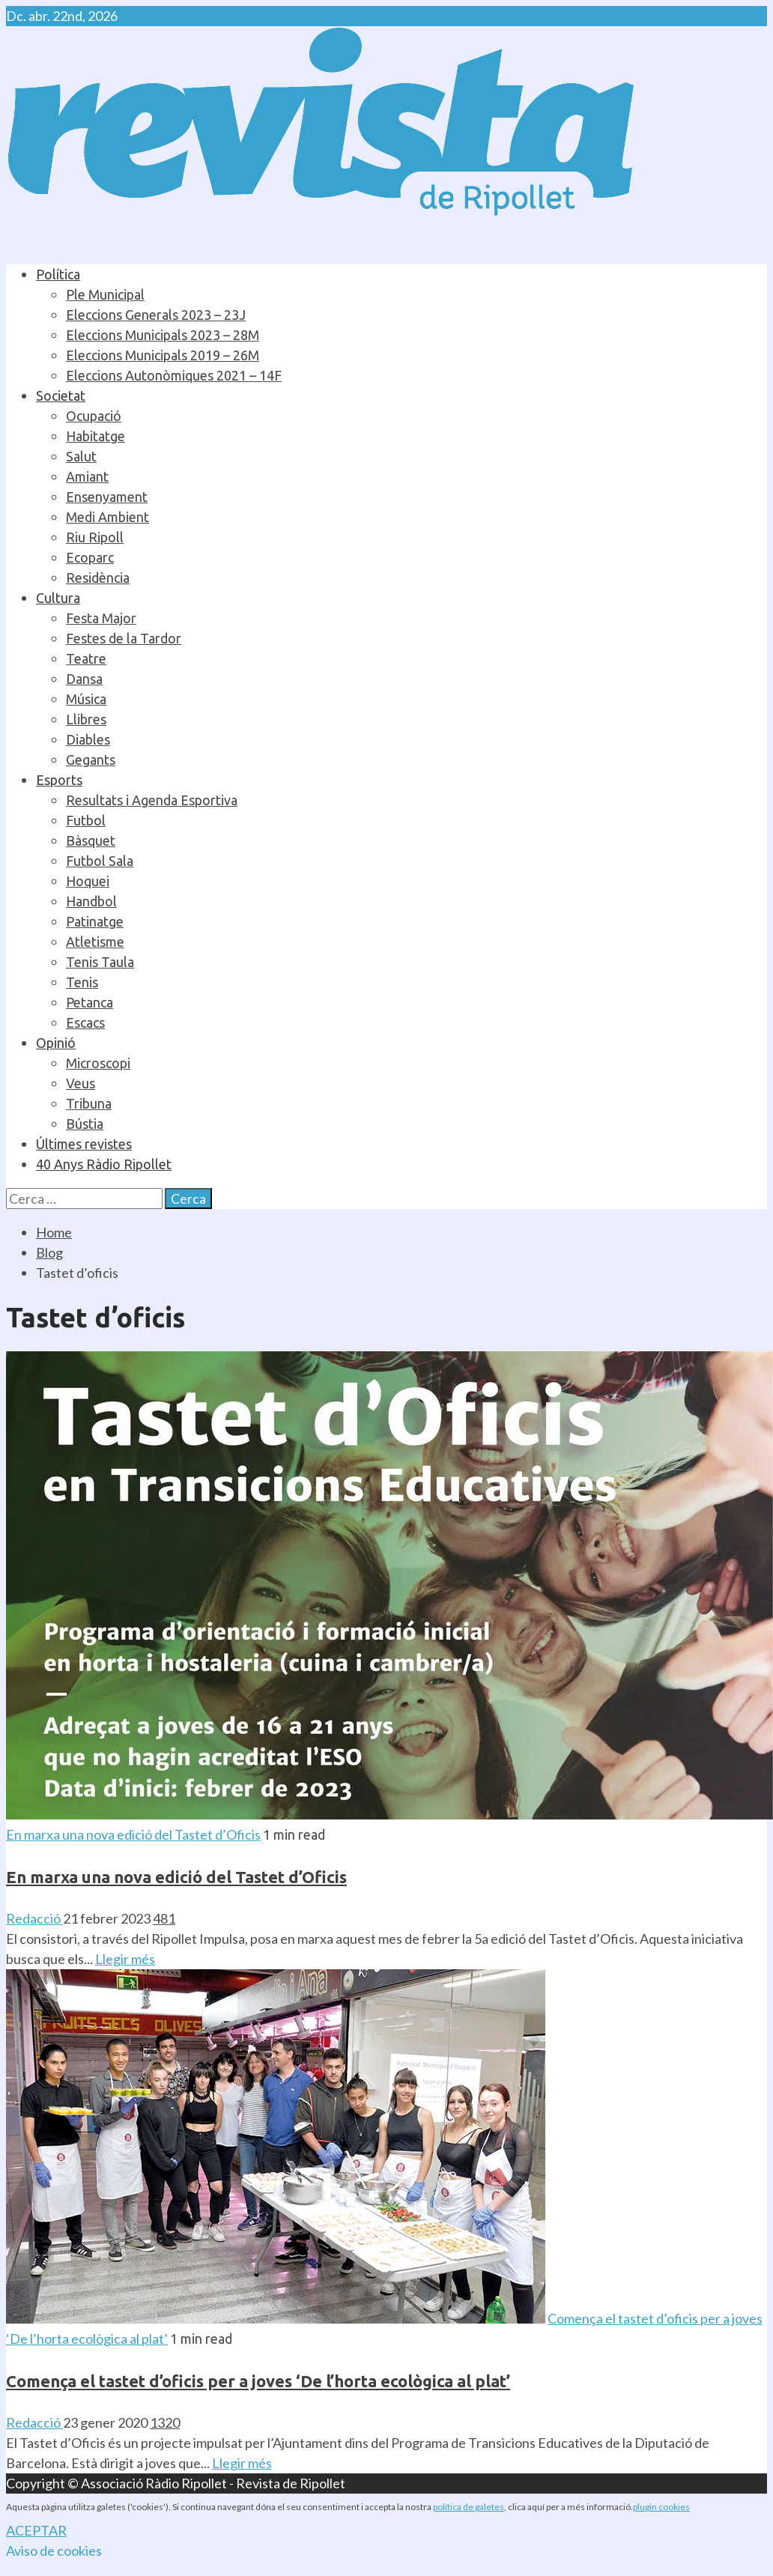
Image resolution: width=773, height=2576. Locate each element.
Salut (81, 456)
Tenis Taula (100, 961)
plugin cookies (661, 2506)
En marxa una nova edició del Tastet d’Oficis (133, 1834)
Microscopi (98, 1062)
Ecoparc (90, 557)
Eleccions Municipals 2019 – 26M (162, 355)
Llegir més (125, 1959)
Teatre (86, 658)
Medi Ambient (107, 516)
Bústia (84, 1123)
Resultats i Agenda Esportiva (151, 800)
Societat (60, 395)
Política (58, 274)
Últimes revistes (84, 1143)
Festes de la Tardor (123, 638)
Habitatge (95, 435)
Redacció (34, 1918)
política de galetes (468, 2506)
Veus (80, 1083)
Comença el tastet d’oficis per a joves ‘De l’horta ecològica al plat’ (258, 2381)
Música (86, 698)
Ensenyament (107, 496)
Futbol (86, 820)
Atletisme (95, 941)
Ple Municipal (105, 294)
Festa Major (101, 617)
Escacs (85, 1022)
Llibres (86, 719)
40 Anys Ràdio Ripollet (104, 1164)
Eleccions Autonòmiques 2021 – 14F (174, 375)
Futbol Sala (99, 860)
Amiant (87, 476)
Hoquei (87, 880)
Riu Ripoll (95, 537)
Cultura (58, 597)
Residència (98, 577)
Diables (88, 739)
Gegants (90, 759)
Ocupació (93, 415)
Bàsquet (90, 840)
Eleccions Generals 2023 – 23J (156, 314)
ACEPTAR (36, 2530)
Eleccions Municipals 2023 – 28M (162, 334)
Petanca (89, 1002)
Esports (59, 779)
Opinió (56, 1042)
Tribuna (89, 1103)
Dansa (84, 678)
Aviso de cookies (54, 2550)
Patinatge (95, 921)
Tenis (82, 982)
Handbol (91, 901)
